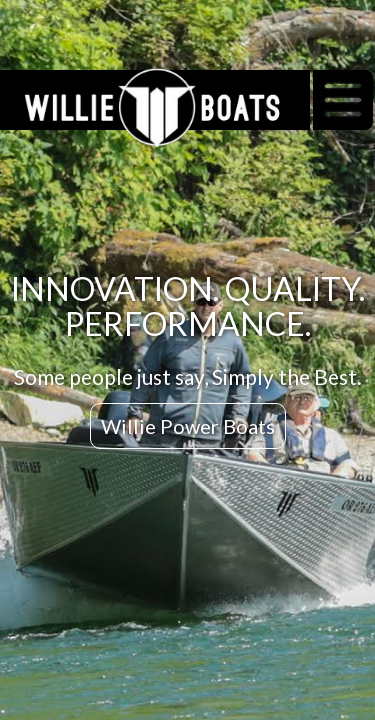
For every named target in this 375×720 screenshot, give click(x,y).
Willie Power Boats (188, 426)
